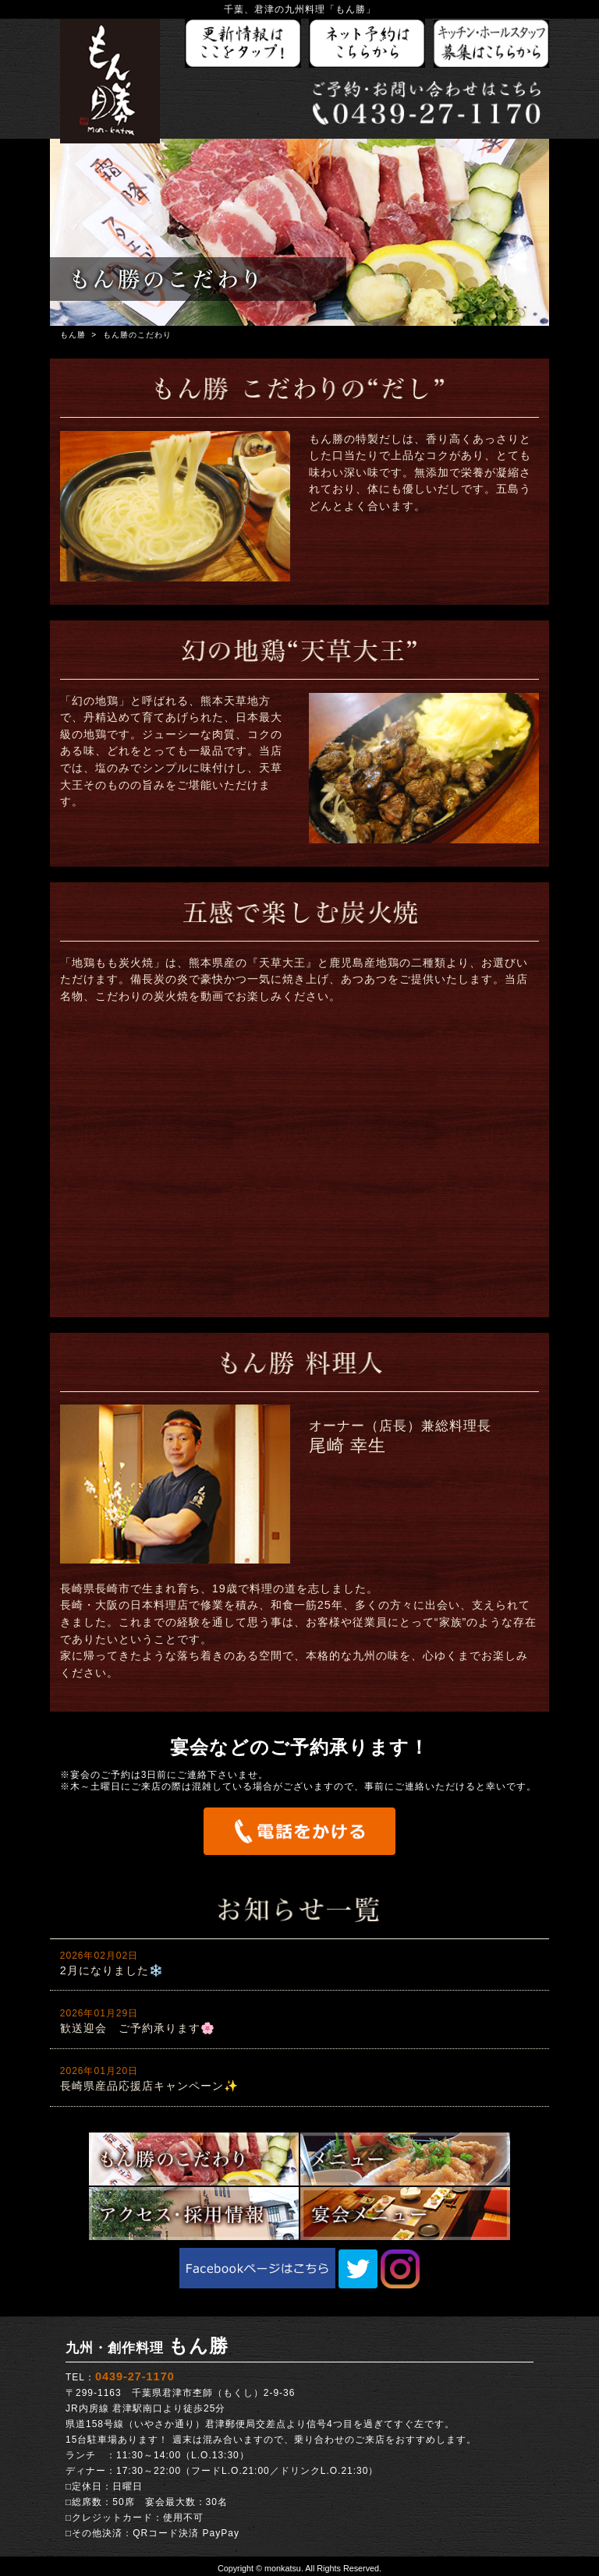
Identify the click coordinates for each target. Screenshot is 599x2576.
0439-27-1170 (135, 2376)
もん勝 (73, 334)
